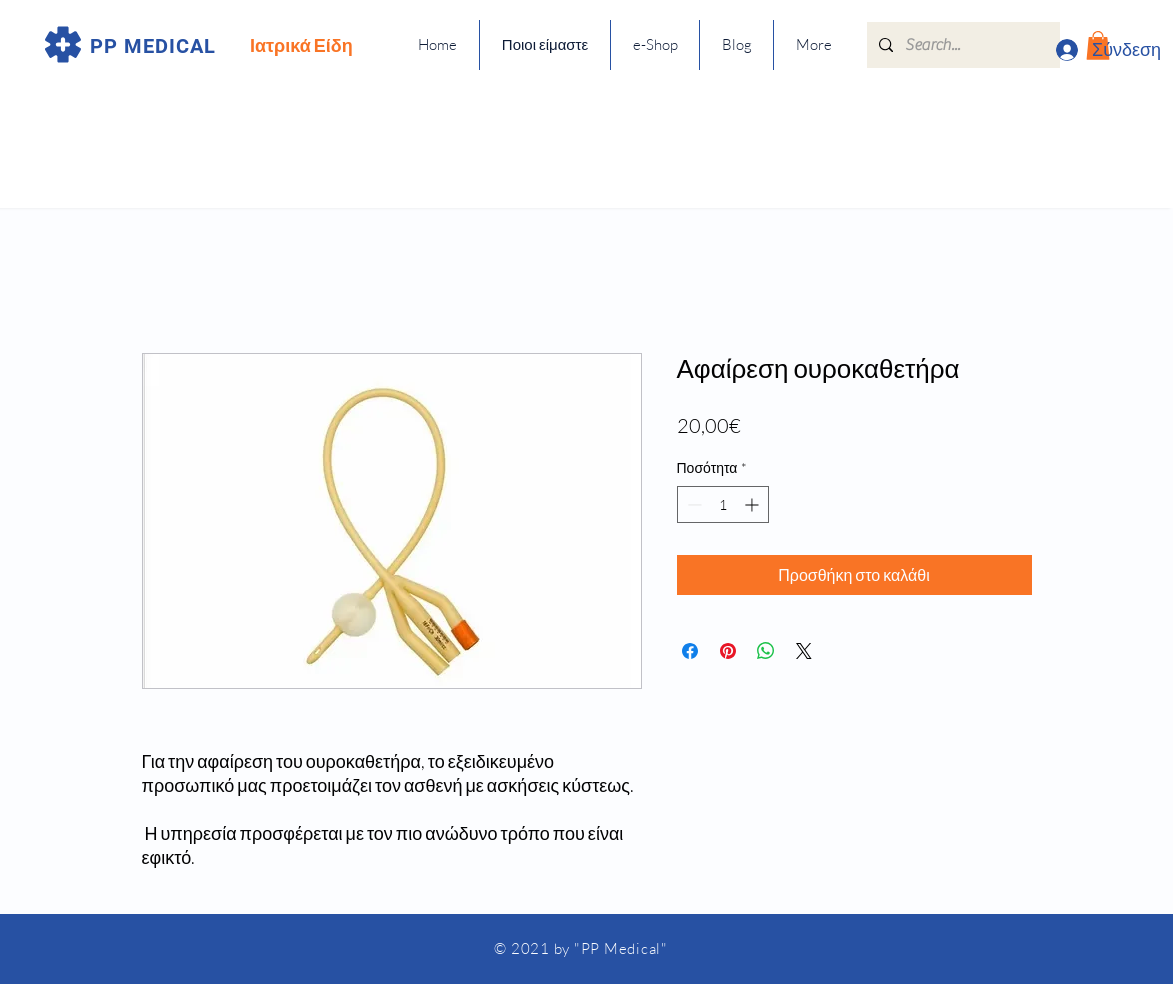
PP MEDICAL (153, 46)
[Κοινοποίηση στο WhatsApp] (766, 651)
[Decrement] (692, 504)
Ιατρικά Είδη (301, 45)
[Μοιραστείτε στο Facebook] (690, 651)
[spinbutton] (723, 504)
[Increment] (753, 504)
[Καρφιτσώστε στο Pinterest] (728, 651)
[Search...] (961, 45)
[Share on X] (804, 651)
